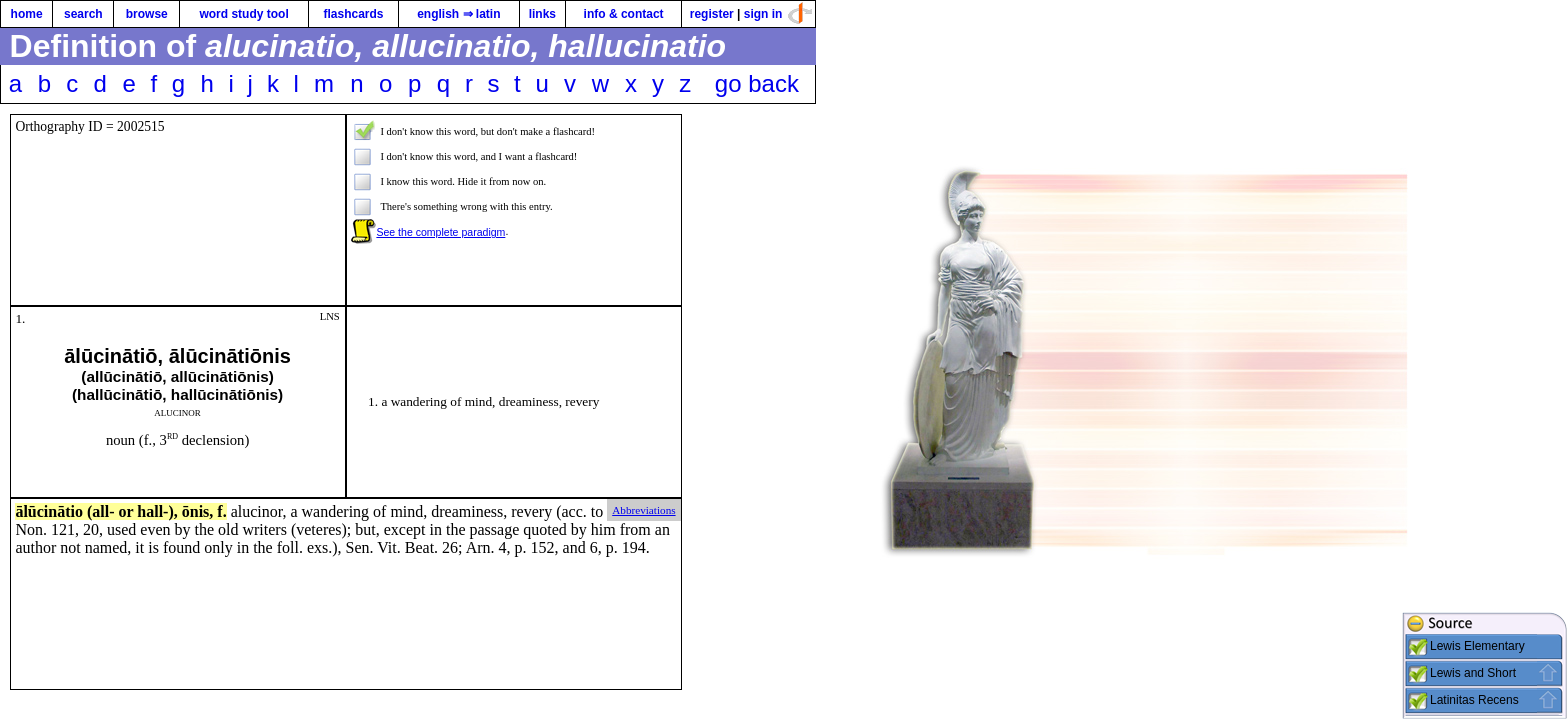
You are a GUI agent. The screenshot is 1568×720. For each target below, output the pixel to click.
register (712, 14)
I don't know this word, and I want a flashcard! (478, 156)
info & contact (624, 14)
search (83, 14)
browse (147, 14)
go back (757, 83)
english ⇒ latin (458, 14)
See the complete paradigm (440, 232)
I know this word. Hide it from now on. (463, 181)
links (542, 14)
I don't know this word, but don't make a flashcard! (487, 131)
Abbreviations (643, 510)
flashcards (353, 14)
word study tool (243, 14)
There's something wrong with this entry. (466, 206)
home (27, 14)
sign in (763, 14)
